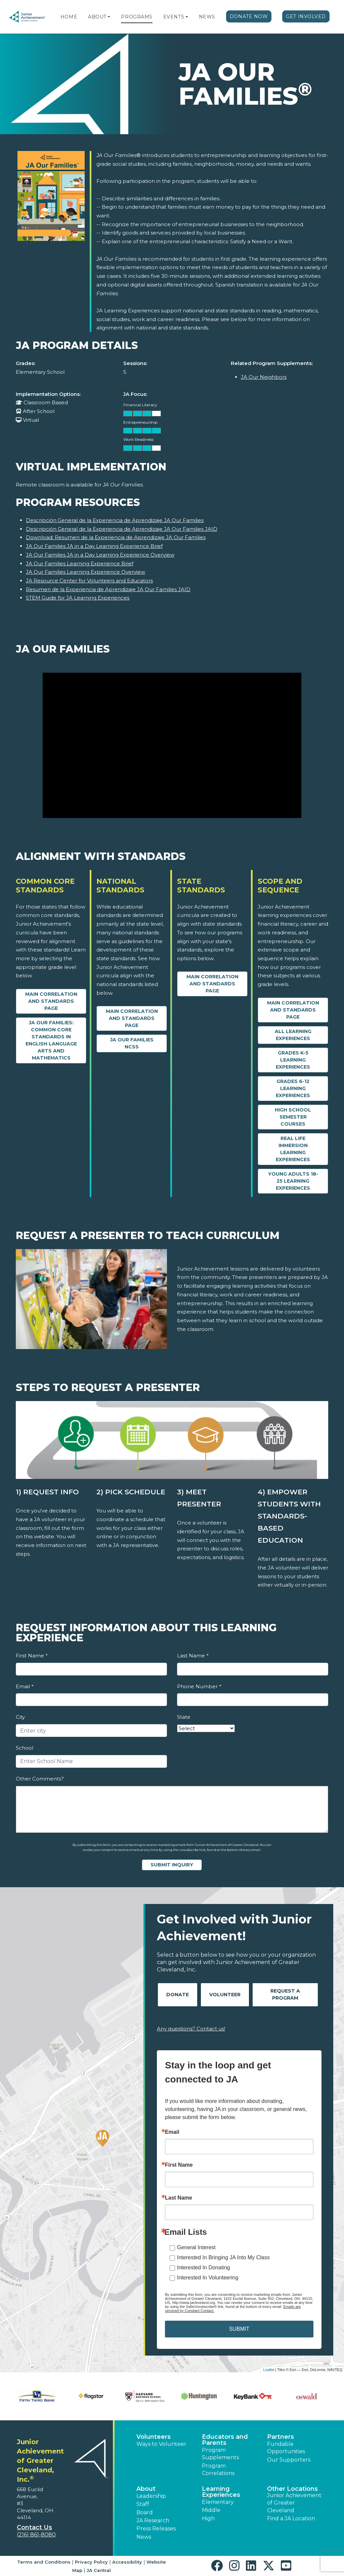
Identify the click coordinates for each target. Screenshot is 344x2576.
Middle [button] (211, 2510)
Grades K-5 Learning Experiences (293, 1060)
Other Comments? (40, 1778)
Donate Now (249, 16)
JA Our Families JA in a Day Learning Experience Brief (94, 546)
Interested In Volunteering (207, 2277)
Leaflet (268, 2370)
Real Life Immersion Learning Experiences (293, 1149)
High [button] (208, 2518)
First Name (31, 1655)
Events (173, 17)
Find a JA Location (291, 2518)
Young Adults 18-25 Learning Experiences (293, 1181)
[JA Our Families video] (172, 745)
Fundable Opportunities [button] (286, 2448)
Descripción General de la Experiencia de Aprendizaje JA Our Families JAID (121, 529)
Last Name (192, 1655)
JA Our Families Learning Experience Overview (85, 572)
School (24, 1748)
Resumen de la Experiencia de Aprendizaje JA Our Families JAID (108, 589)
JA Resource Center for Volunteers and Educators (89, 580)
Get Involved (306, 16)
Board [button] (144, 2512)
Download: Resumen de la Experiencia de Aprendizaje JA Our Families (116, 537)
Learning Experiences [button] (221, 2492)
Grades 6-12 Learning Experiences (293, 1088)
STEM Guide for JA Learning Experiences (77, 598)
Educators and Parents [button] (225, 2440)
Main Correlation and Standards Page (51, 1001)
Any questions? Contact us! (191, 2028)
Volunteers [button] (153, 2437)
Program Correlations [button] (218, 2469)
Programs (136, 17)
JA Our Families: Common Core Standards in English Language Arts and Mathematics (51, 1040)
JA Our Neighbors (264, 377)
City (20, 1717)
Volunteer (225, 1995)
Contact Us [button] (34, 2527)
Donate (177, 1995)
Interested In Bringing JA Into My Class (223, 2257)
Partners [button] (280, 2437)
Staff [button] (142, 2504)
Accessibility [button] (127, 2562)
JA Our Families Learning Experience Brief (79, 563)
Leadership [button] (151, 2496)
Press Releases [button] (156, 2528)
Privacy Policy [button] (91, 2562)
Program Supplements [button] (220, 2454)
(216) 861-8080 (36, 2534)
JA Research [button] (152, 2520)
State (183, 1717)
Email (24, 1686)
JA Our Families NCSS (132, 1043)
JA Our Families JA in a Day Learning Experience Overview (100, 555)
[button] (109, 17)
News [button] (143, 2537)
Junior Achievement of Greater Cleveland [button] (294, 2503)
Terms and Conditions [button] (44, 2562)
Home (68, 17)
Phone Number (199, 1686)
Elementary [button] (218, 2502)
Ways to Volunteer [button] (161, 2444)
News (207, 17)
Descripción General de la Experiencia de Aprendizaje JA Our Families (115, 520)
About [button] (146, 2489)
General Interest (196, 2247)
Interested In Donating (203, 2267)
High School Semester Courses (293, 1117)
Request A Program (285, 1994)
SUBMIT (239, 2329)
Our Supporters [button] (288, 2460)
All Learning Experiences (293, 1034)
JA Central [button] (99, 2570)
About (97, 17)
